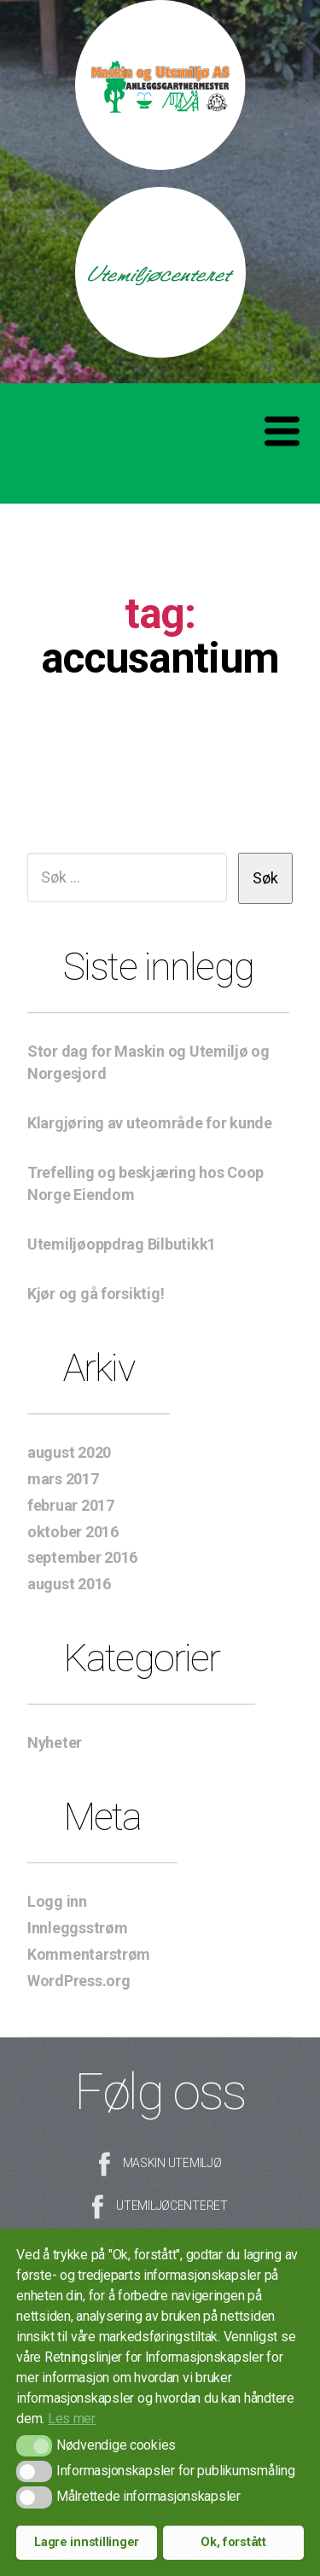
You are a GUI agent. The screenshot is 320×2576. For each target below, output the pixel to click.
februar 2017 (70, 1505)
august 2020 (69, 1452)
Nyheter (54, 1742)
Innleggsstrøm (77, 1928)
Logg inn (57, 1901)
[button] (33, 2446)
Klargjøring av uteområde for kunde (149, 1123)
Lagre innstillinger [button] (86, 2542)
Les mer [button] (72, 2418)
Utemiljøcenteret (172, 2205)
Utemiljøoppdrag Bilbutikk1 (121, 1244)
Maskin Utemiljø (172, 2163)
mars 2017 (63, 1479)
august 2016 (69, 1584)
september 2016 (82, 1557)
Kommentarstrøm (88, 1954)
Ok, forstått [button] (233, 2542)
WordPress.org (79, 1981)
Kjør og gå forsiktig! (95, 1294)
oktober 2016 (73, 1532)
